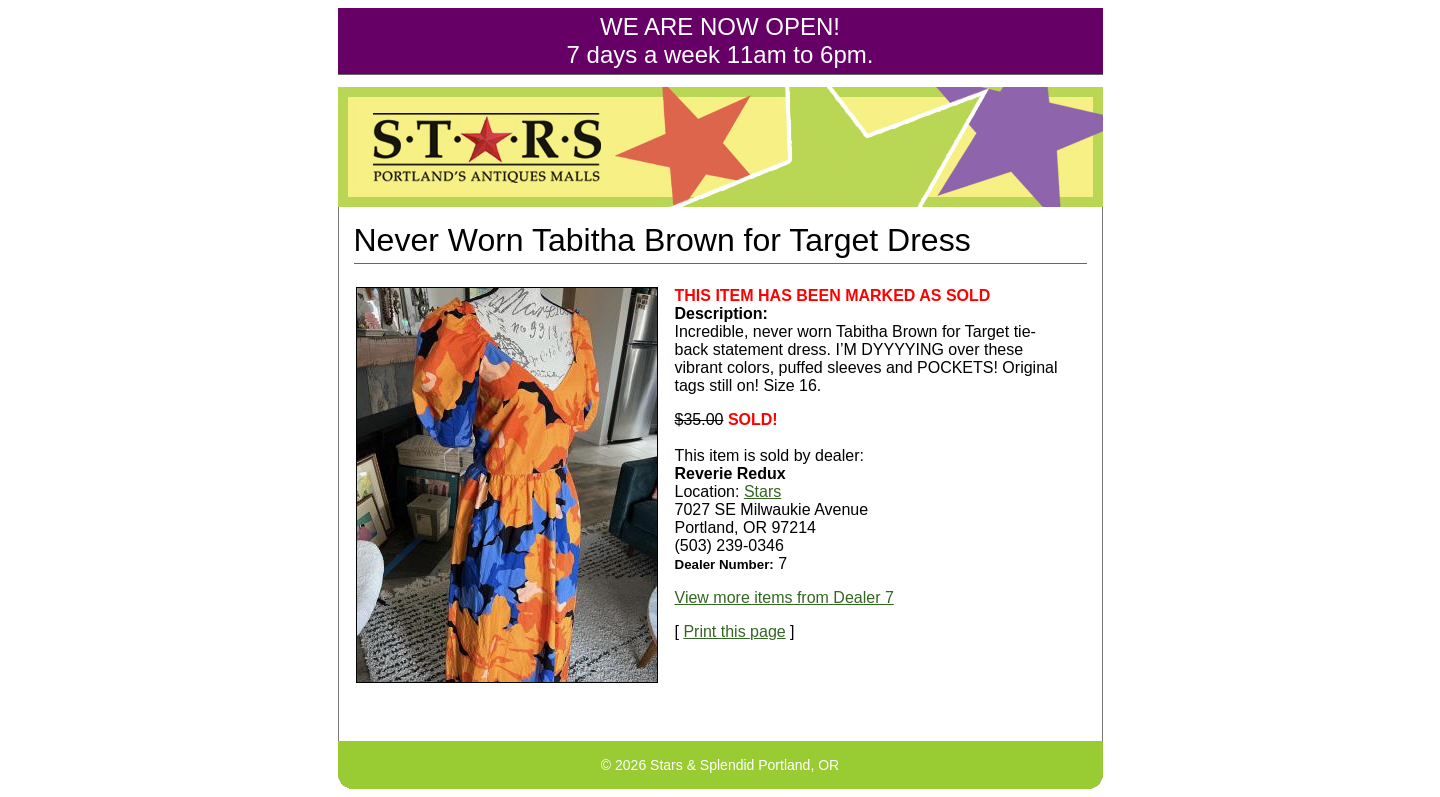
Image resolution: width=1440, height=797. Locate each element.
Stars (762, 491)
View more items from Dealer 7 (784, 597)
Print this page (734, 631)
